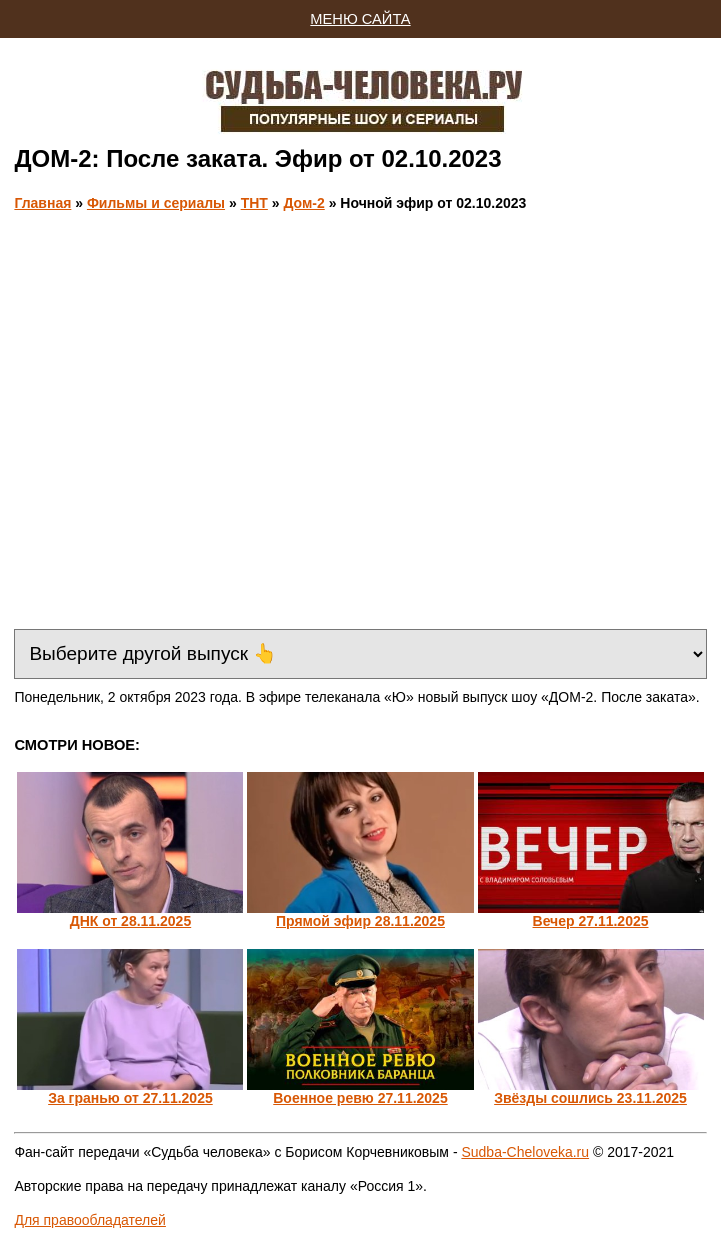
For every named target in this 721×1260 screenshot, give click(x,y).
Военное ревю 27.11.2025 (360, 1098)
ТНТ (254, 203)
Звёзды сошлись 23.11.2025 (590, 1098)
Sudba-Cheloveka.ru (525, 1152)
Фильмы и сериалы (156, 203)
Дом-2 (303, 203)
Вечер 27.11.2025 (591, 921)
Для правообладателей (89, 1220)
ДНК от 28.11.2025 (131, 921)
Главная (42, 203)
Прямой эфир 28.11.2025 (360, 921)
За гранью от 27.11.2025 (130, 1098)
